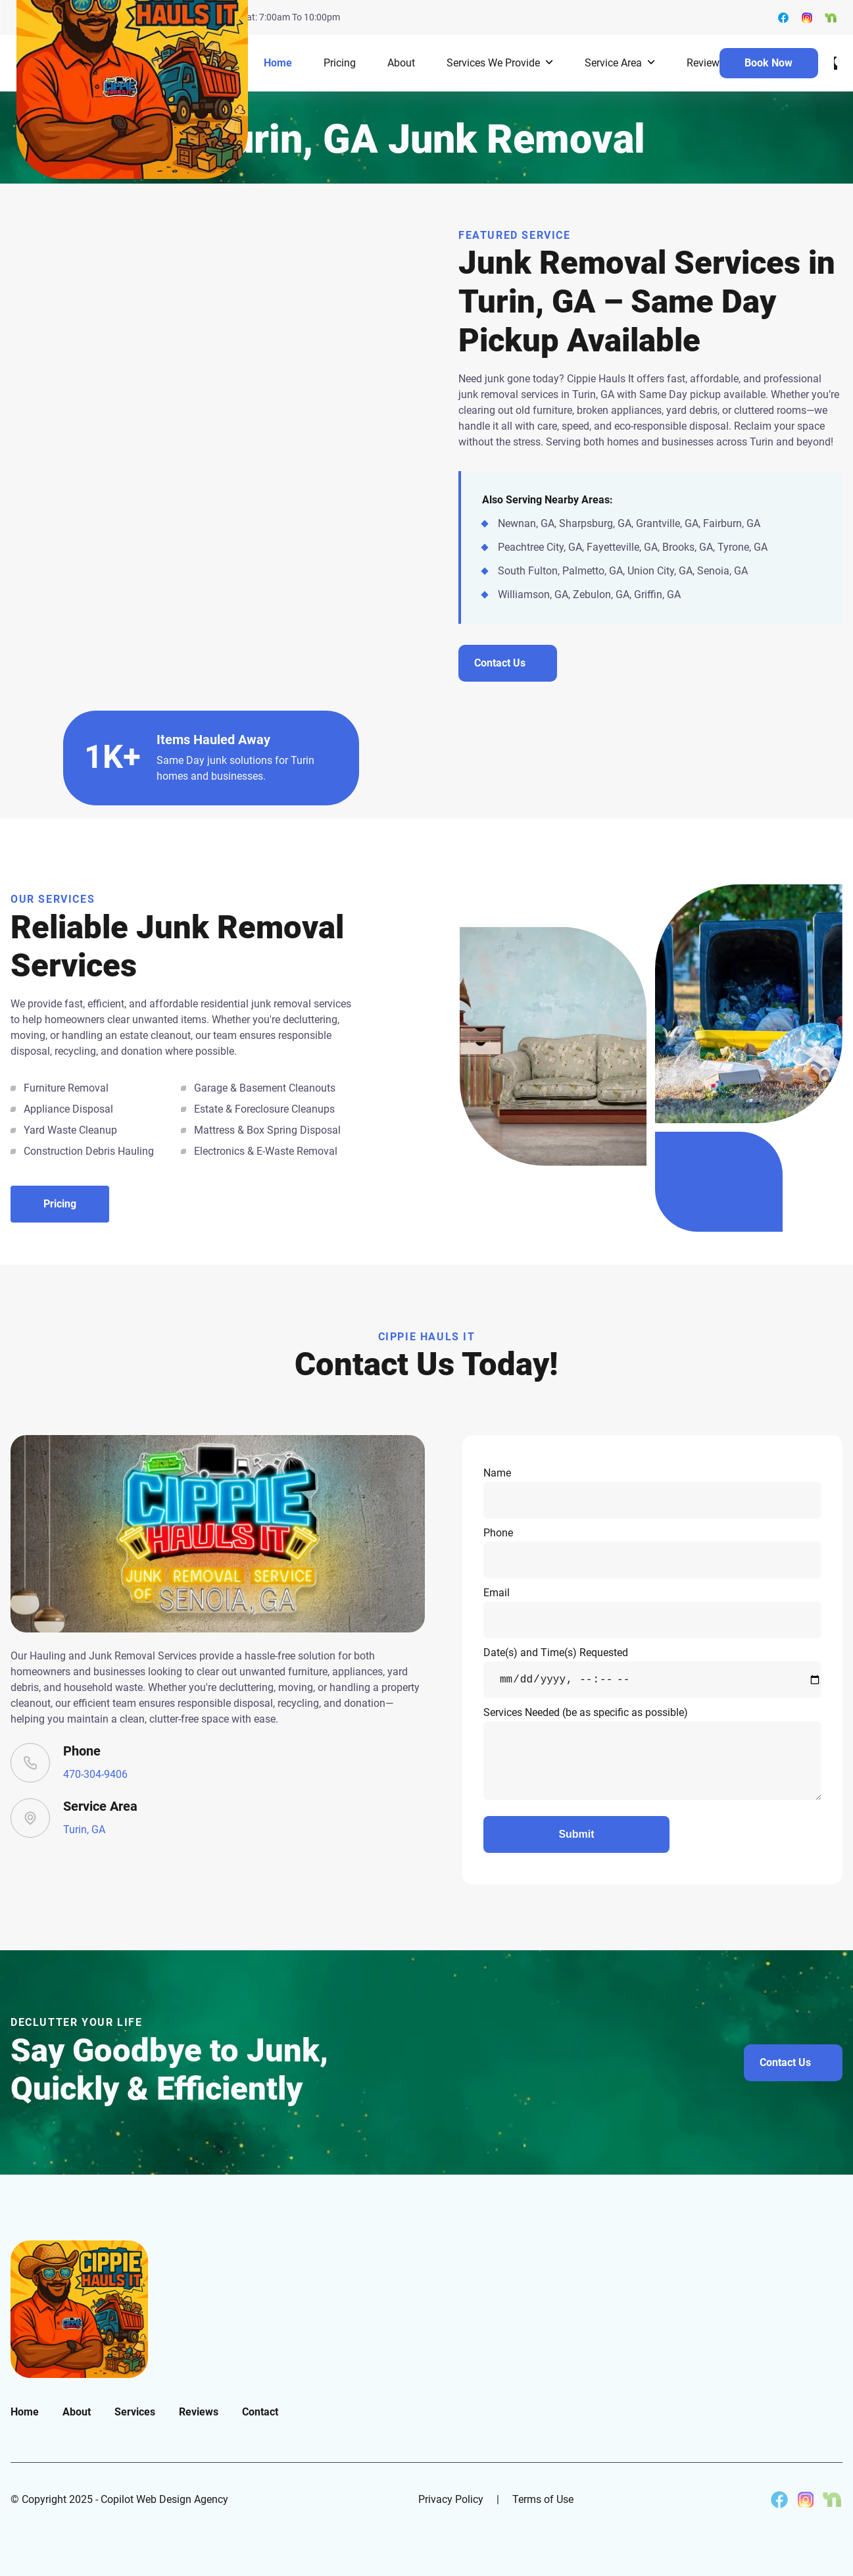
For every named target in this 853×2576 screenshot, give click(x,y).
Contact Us (785, 2062)
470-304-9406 (95, 1774)
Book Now (768, 63)
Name (652, 1493)
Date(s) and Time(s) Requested (652, 1672)
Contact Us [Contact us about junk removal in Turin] (499, 663)
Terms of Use (542, 2499)
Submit (576, 1834)
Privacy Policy (450, 2499)
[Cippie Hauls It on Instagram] (805, 2499)
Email (652, 1612)
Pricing (340, 63)
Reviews (706, 63)
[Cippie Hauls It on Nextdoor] (831, 2499)
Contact (260, 2412)
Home (278, 63)
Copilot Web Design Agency (164, 2499)
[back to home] (132, 63)
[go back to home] (79, 2309)
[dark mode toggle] (835, 63)
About (401, 63)
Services (134, 2412)
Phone (652, 1552)
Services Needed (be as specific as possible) (652, 1753)
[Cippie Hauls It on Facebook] (779, 2499)
